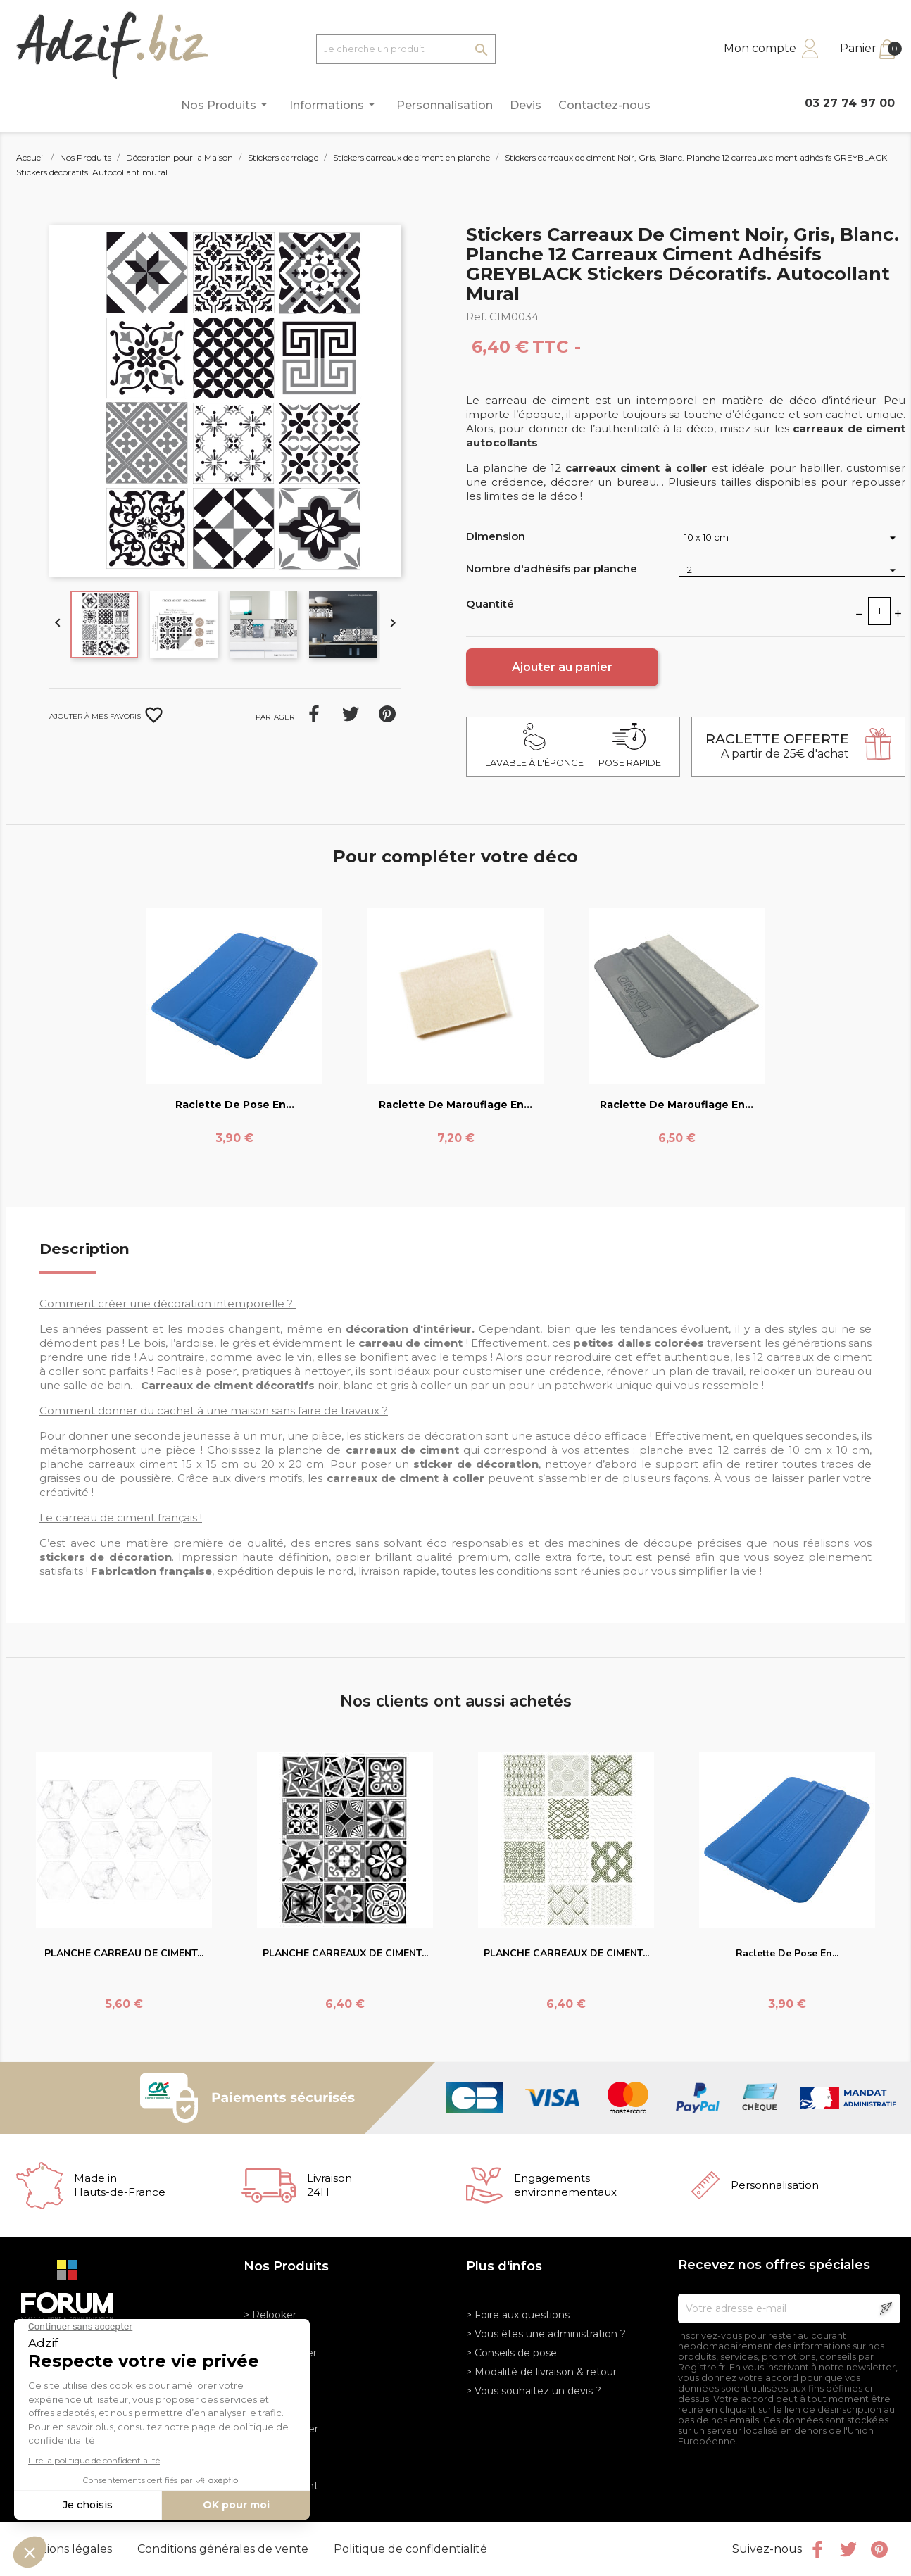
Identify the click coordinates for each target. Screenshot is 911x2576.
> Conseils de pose (511, 2352)
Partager (314, 714)
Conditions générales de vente (224, 2549)
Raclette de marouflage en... (455, 1104)
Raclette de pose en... (234, 1104)
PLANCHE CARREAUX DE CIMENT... (345, 1953)
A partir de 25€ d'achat (777, 745)
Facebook (817, 2549)
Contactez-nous (604, 105)
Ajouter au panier (562, 667)
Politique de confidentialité (410, 2549)
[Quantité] (879, 611)
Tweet (351, 714)
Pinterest (387, 714)
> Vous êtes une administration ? (546, 2333)
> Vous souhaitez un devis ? (533, 2391)
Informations (334, 104)
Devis (525, 105)
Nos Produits (226, 104)
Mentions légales (66, 2549)
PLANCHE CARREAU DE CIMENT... (123, 1953)
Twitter (848, 2549)
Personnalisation (444, 105)
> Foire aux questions (518, 2314)
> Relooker (270, 2314)
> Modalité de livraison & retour (541, 2371)
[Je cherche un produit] (406, 49)
